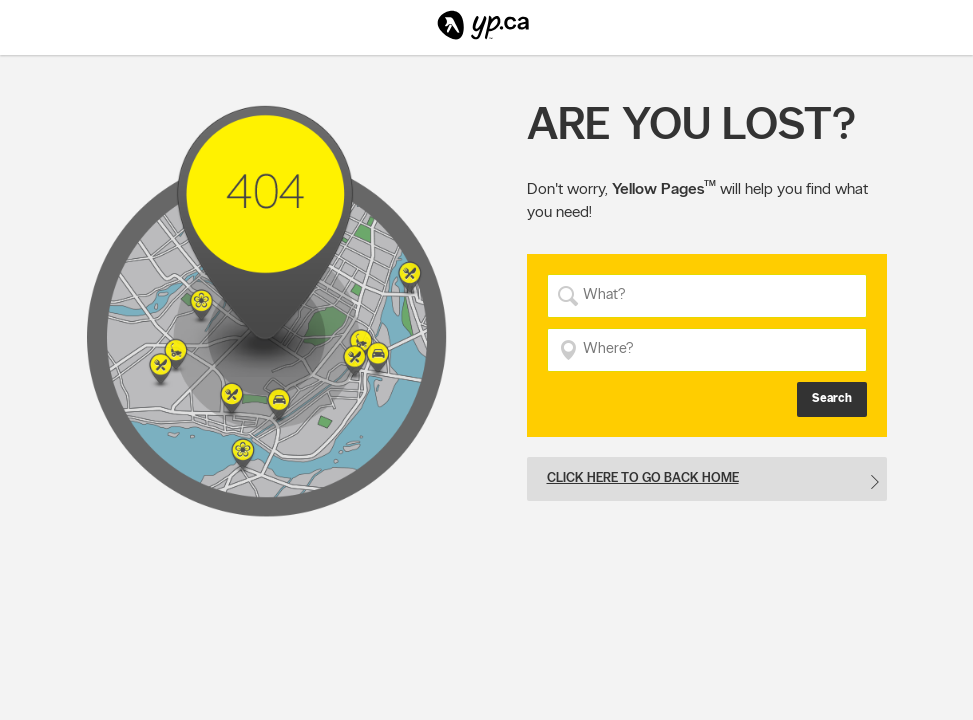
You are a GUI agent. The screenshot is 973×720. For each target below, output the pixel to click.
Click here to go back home (643, 477)
